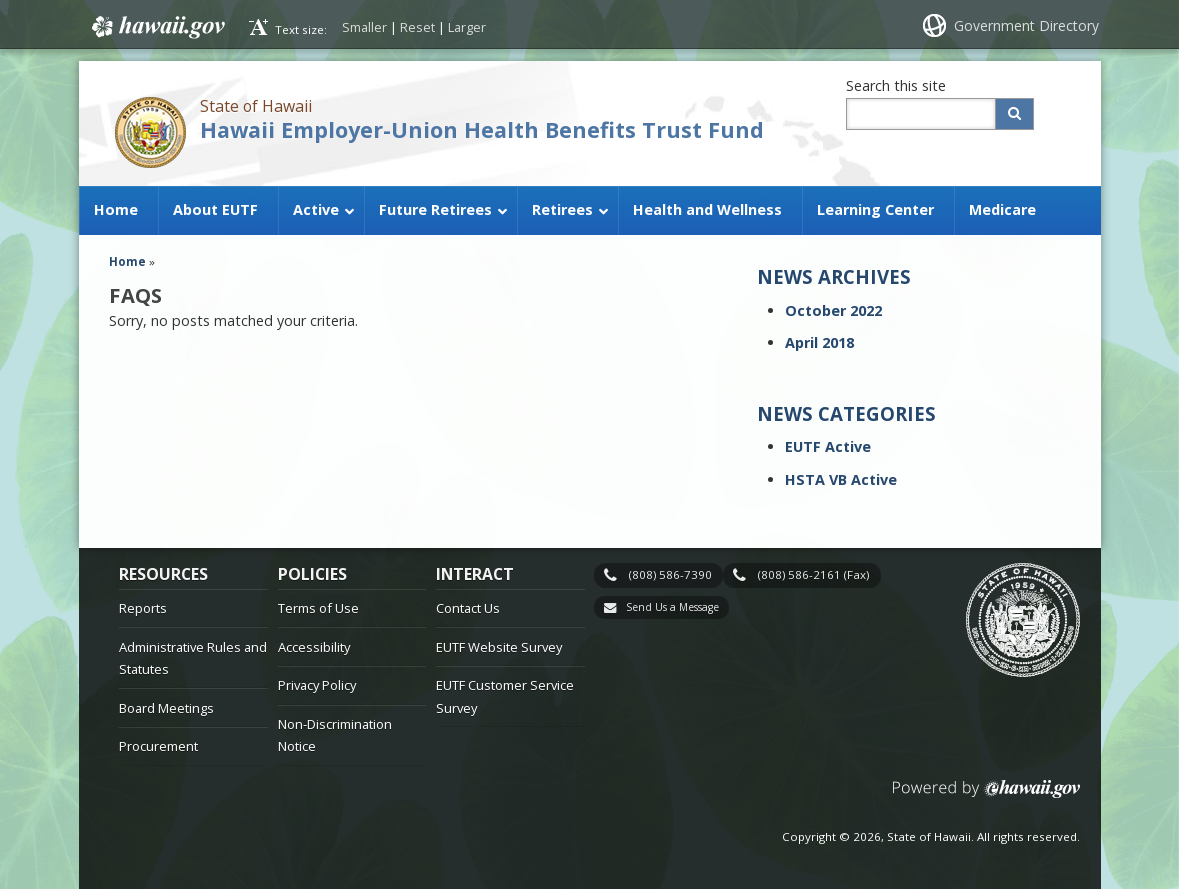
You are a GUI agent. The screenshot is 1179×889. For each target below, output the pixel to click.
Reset (417, 27)
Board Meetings (166, 708)
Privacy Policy (317, 685)
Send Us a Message (672, 607)
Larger (467, 27)
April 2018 (819, 342)
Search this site (896, 85)
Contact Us (468, 608)
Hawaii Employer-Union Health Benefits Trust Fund (482, 129)
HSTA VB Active (841, 479)
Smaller (364, 27)
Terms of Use (318, 608)
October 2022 (833, 310)
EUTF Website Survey (499, 647)
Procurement (158, 746)
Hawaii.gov (156, 27)
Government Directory (1026, 25)
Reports (143, 608)
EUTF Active (828, 446)
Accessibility (314, 647)
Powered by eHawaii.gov (986, 796)
